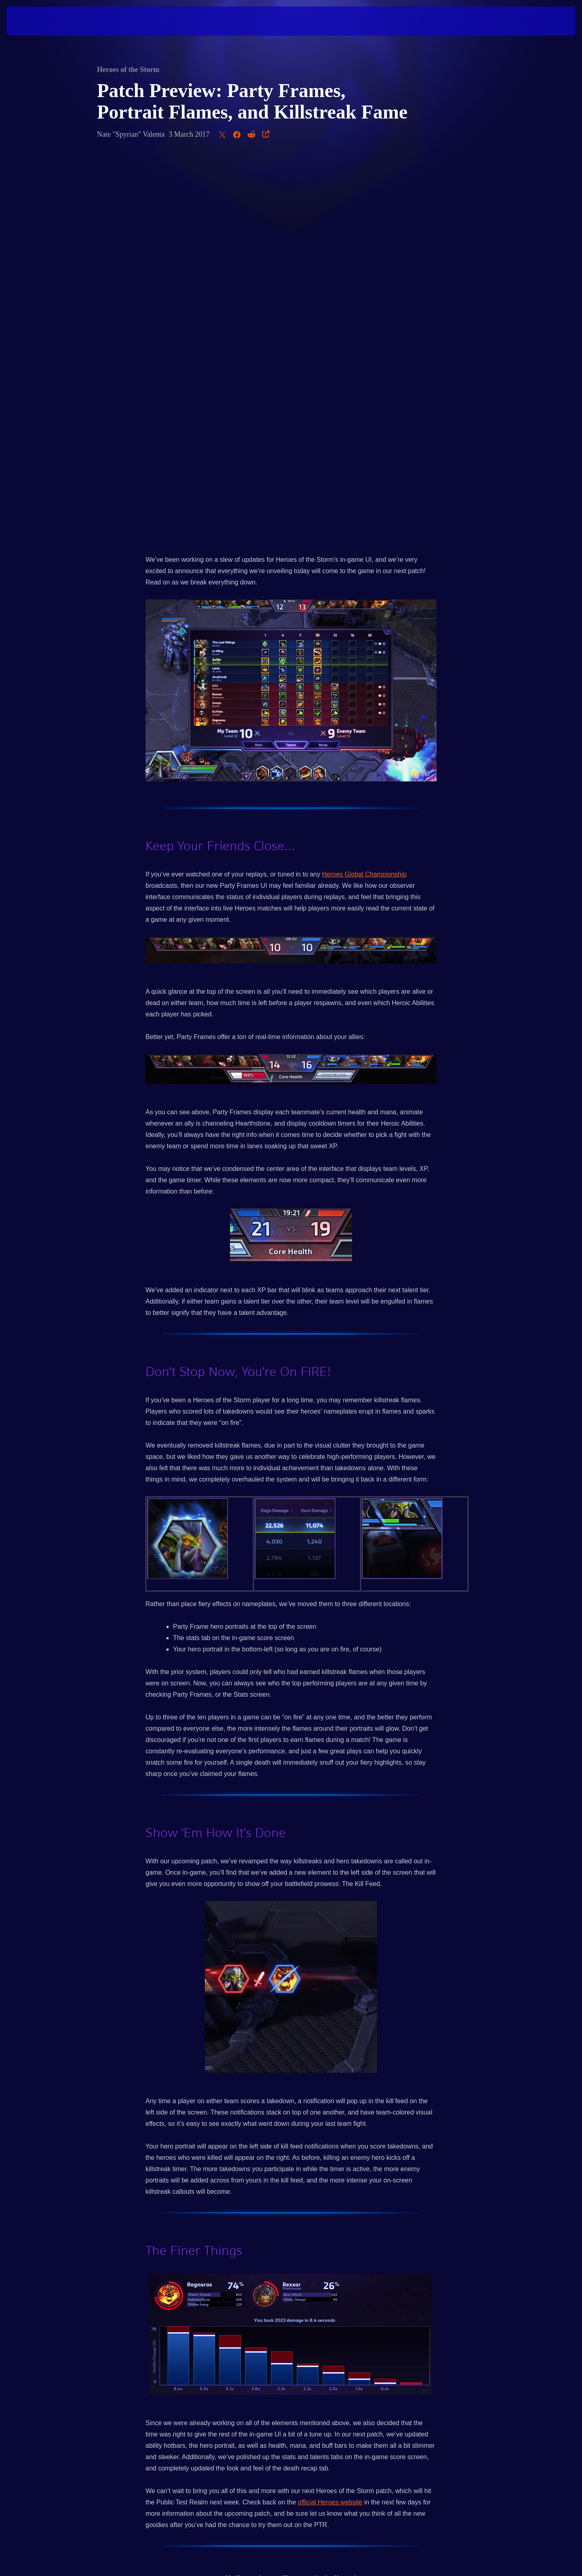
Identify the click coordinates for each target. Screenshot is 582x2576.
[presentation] (36, 21)
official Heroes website (330, 2121)
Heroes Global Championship (364, 493)
